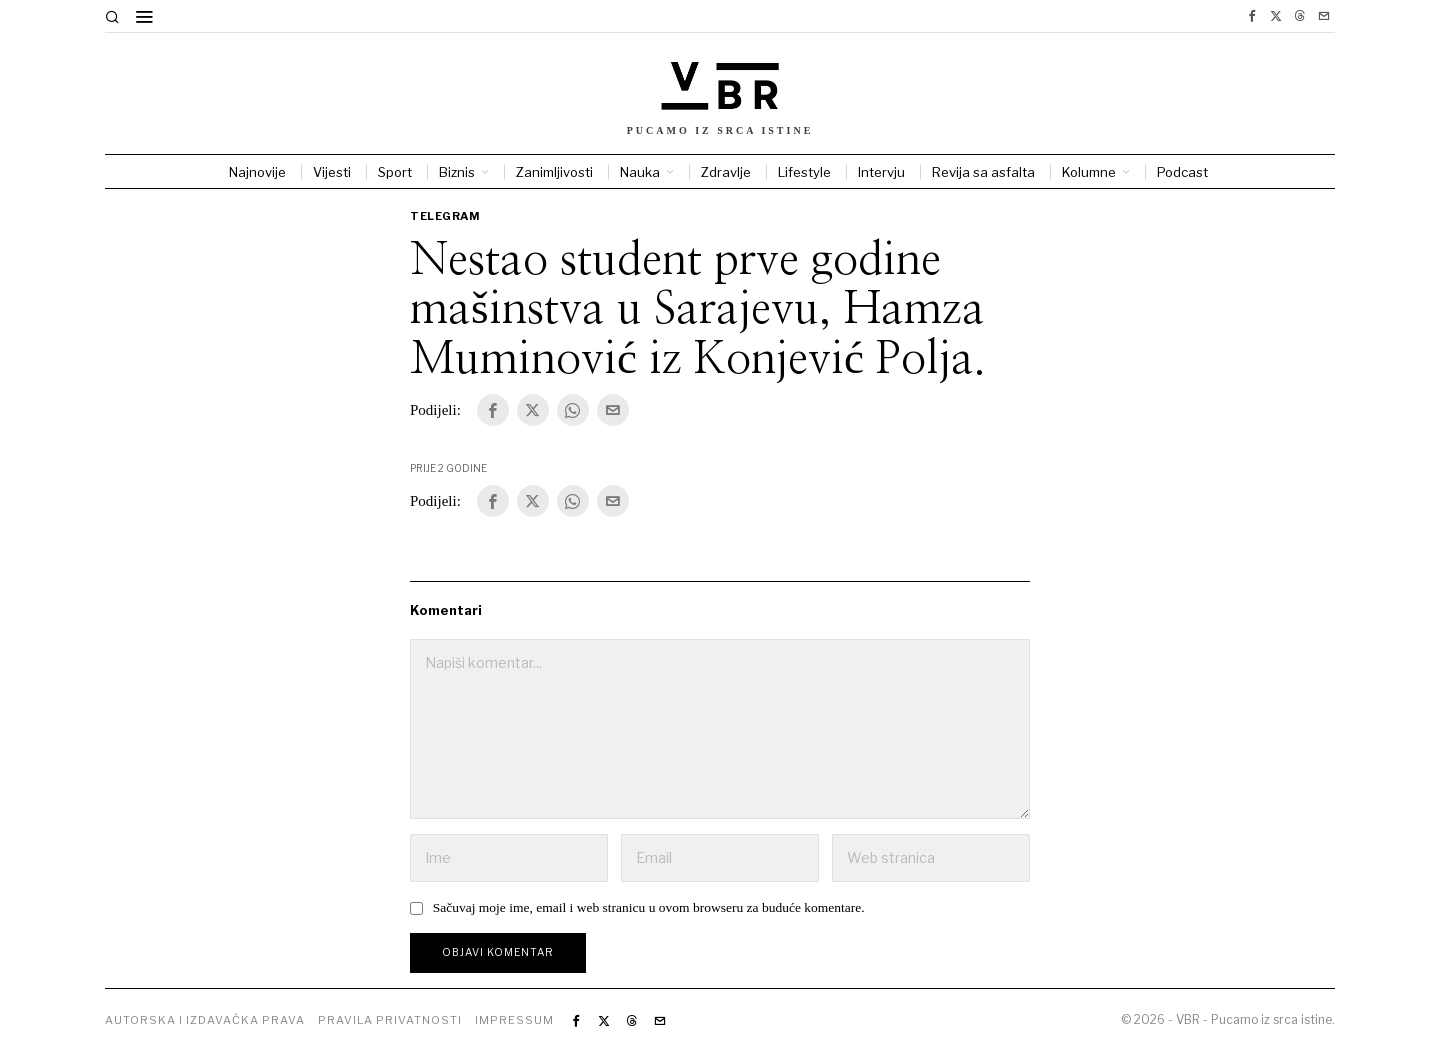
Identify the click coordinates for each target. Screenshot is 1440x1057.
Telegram (444, 216)
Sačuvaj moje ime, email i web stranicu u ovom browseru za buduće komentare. (649, 907)
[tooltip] (1252, 16)
